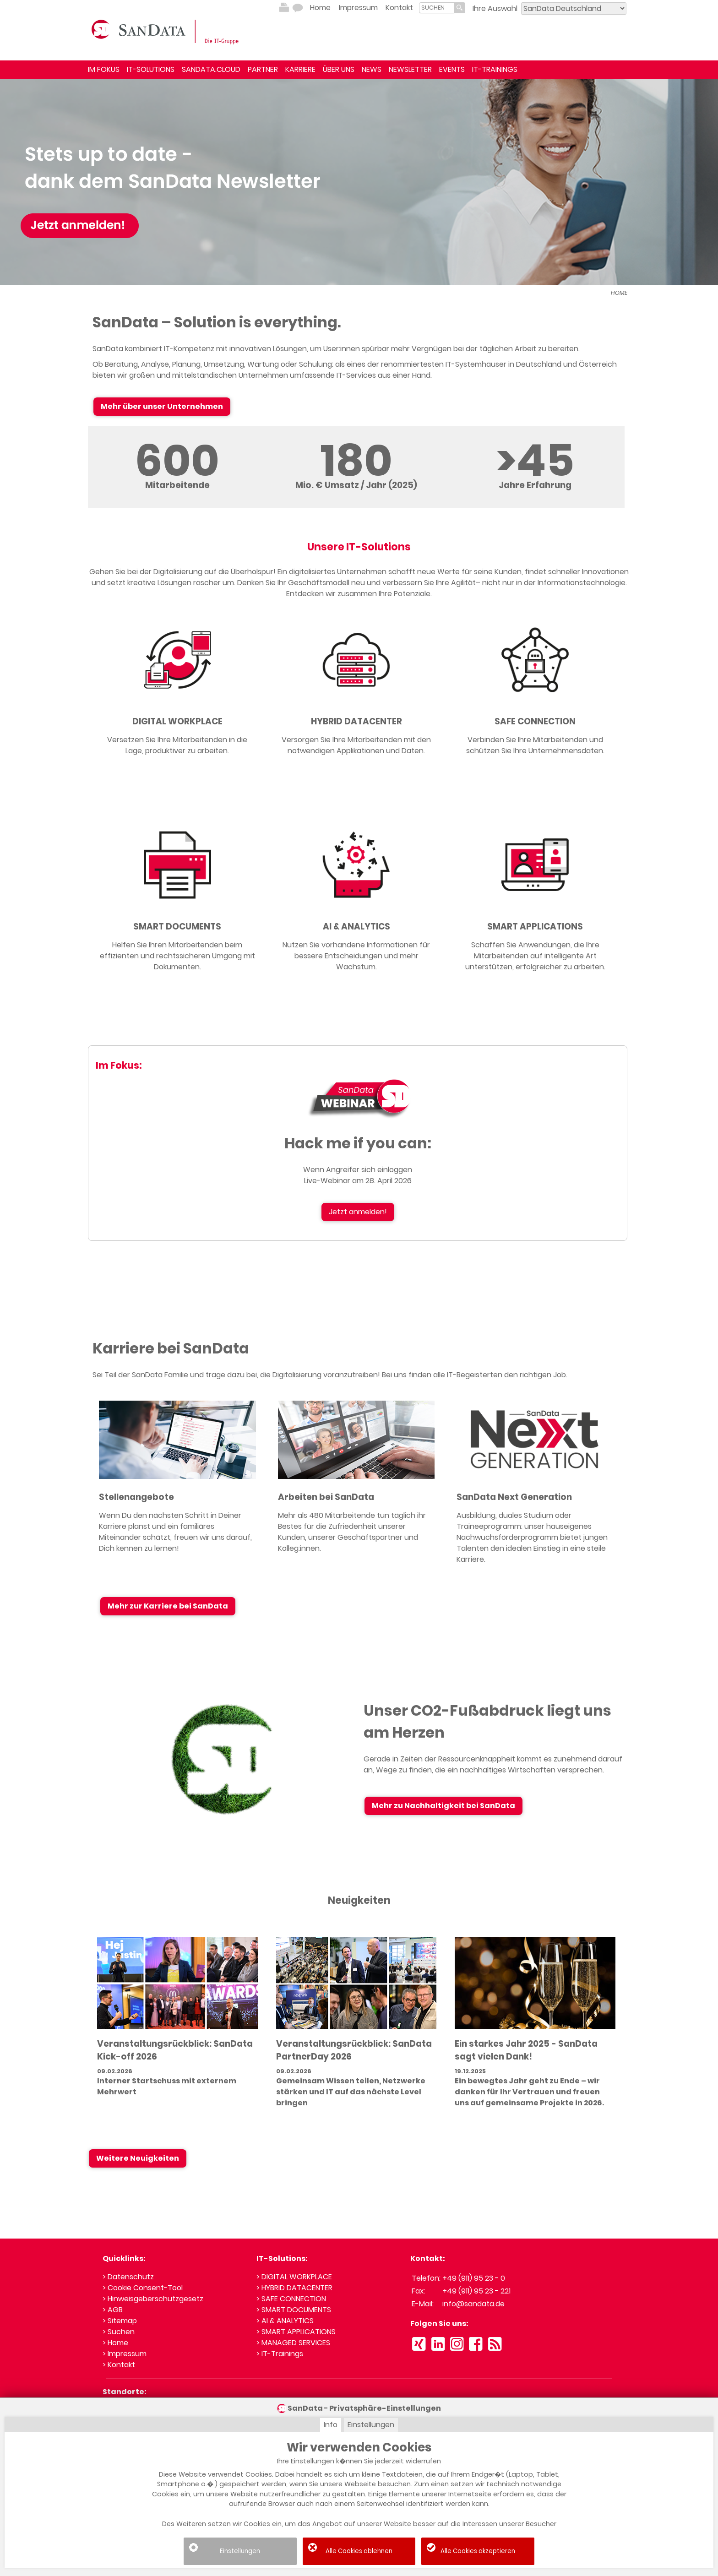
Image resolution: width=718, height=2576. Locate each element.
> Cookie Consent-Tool (143, 2288)
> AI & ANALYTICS (285, 2320)
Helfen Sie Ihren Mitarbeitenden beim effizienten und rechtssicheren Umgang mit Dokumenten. (177, 956)
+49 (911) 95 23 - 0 (473, 2278)
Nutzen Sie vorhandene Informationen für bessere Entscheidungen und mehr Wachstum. (356, 956)
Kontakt (399, 7)
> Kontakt (119, 2364)
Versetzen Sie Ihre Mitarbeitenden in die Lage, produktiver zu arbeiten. (177, 745)
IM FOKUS (104, 69)
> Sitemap (120, 2320)
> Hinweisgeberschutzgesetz (153, 2298)
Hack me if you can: (357, 1143)
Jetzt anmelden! (358, 1211)
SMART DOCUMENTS (177, 926)
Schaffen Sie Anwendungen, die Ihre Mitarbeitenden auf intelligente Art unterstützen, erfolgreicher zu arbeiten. (535, 956)
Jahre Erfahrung (535, 485)
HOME (619, 293)
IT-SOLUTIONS (150, 69)
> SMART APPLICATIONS (296, 2331)
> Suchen (119, 2331)
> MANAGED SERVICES (293, 2342)
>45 (535, 460)
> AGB (113, 2309)
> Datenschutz (128, 2277)
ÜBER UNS (338, 69)
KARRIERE (300, 69)
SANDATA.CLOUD (211, 69)
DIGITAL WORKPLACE (177, 721)
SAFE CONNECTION (535, 721)
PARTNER (263, 69)
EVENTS (452, 69)
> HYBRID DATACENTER (294, 2288)
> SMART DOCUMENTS (293, 2309)
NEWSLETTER (410, 69)
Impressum (358, 7)
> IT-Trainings (279, 2353)
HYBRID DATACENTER (356, 721)
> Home (115, 2342)
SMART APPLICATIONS (535, 926)
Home (320, 7)
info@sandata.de (473, 2304)
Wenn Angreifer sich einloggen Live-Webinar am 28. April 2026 (357, 1175)
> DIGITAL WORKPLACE (294, 2277)
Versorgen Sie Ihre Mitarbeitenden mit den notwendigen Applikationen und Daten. (356, 745)
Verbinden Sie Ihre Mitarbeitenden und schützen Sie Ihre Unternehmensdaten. (535, 745)
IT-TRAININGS (494, 69)
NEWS (371, 69)
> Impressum (125, 2353)
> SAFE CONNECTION (291, 2298)
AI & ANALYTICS (356, 926)
